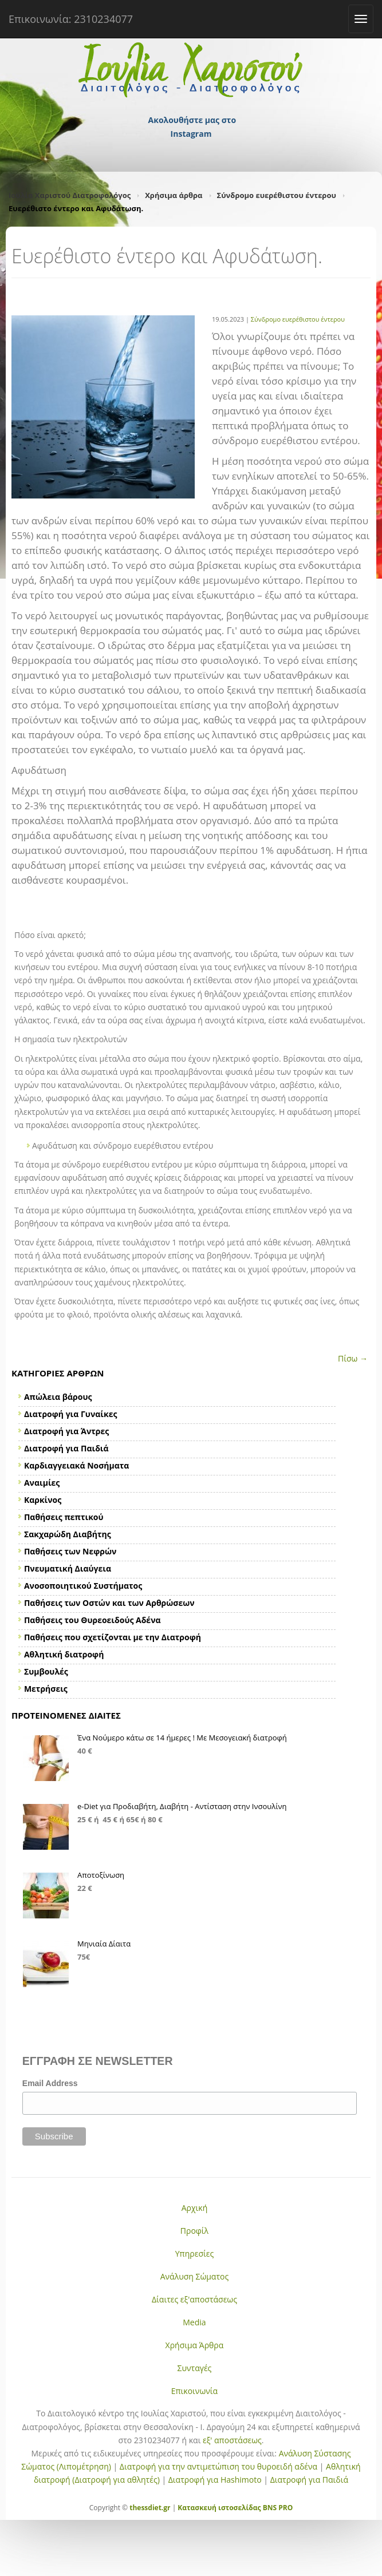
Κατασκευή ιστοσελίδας (219, 2507)
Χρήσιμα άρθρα (173, 195)
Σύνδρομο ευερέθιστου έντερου (276, 195)
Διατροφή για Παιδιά (309, 2479)
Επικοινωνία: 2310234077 (71, 19)
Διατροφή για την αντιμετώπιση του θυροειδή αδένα (218, 2466)
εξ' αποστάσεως (232, 2440)
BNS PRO (277, 2507)
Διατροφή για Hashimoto (215, 2479)
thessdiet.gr (149, 2507)
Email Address (50, 2083)
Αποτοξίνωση (100, 1875)
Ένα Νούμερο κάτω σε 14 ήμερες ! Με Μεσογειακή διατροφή (182, 1737)
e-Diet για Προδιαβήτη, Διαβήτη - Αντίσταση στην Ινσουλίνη (182, 1806)
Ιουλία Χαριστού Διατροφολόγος (70, 195)
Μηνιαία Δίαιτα (104, 1943)
